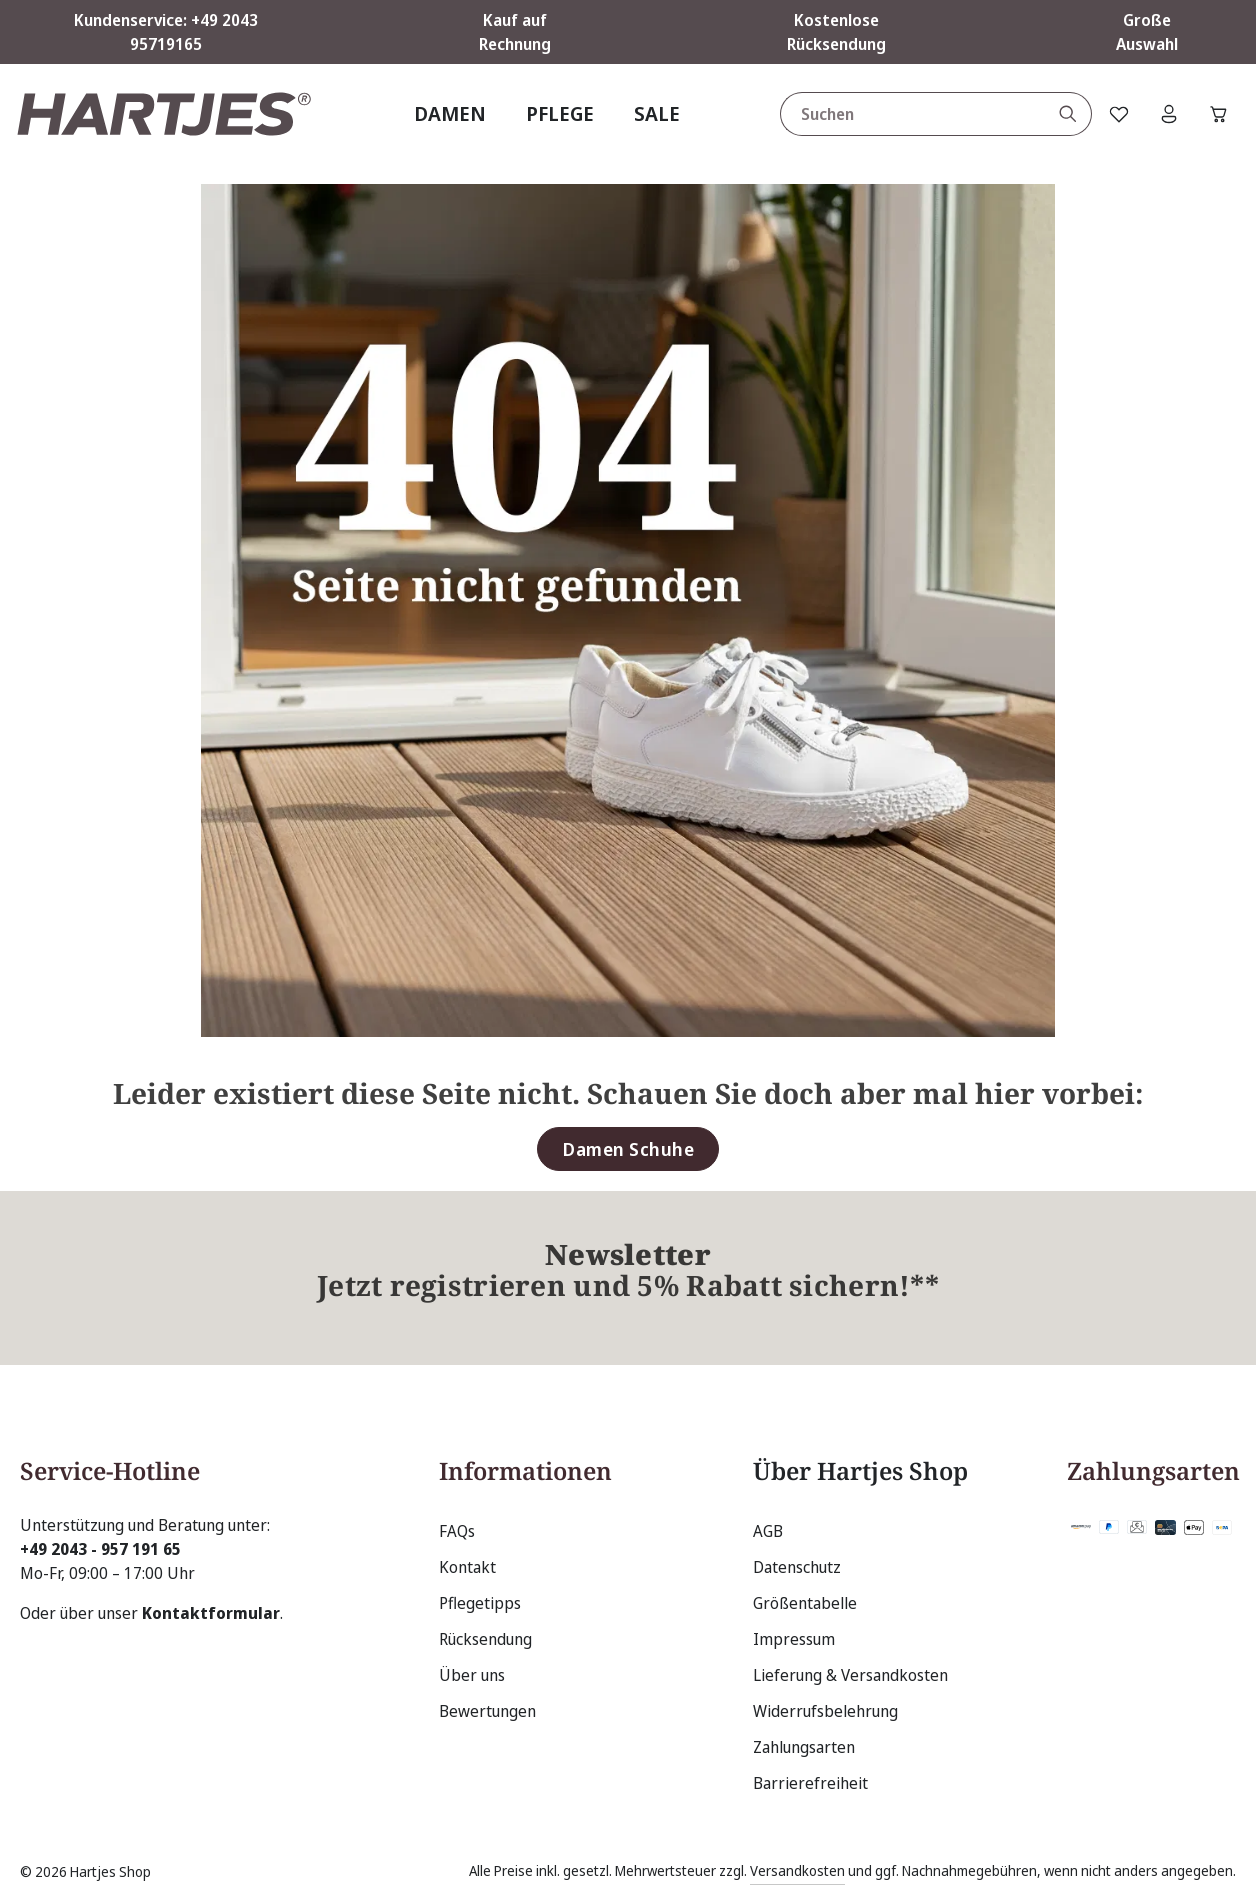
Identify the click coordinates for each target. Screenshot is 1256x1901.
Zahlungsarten (804, 1747)
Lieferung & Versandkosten (850, 1675)
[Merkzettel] (1119, 114)
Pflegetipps (480, 1603)
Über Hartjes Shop (860, 1470)
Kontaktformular (211, 1613)
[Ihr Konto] (1169, 114)
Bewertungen (487, 1711)
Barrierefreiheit (810, 1783)
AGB (768, 1531)
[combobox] (913, 114)
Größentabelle (805, 1603)
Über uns (472, 1675)
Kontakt (467, 1567)
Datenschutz (797, 1567)
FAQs (457, 1531)
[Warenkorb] (1219, 114)
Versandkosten (797, 1870)
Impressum (794, 1639)
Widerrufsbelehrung (825, 1711)
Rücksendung (485, 1639)
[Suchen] (1068, 114)
